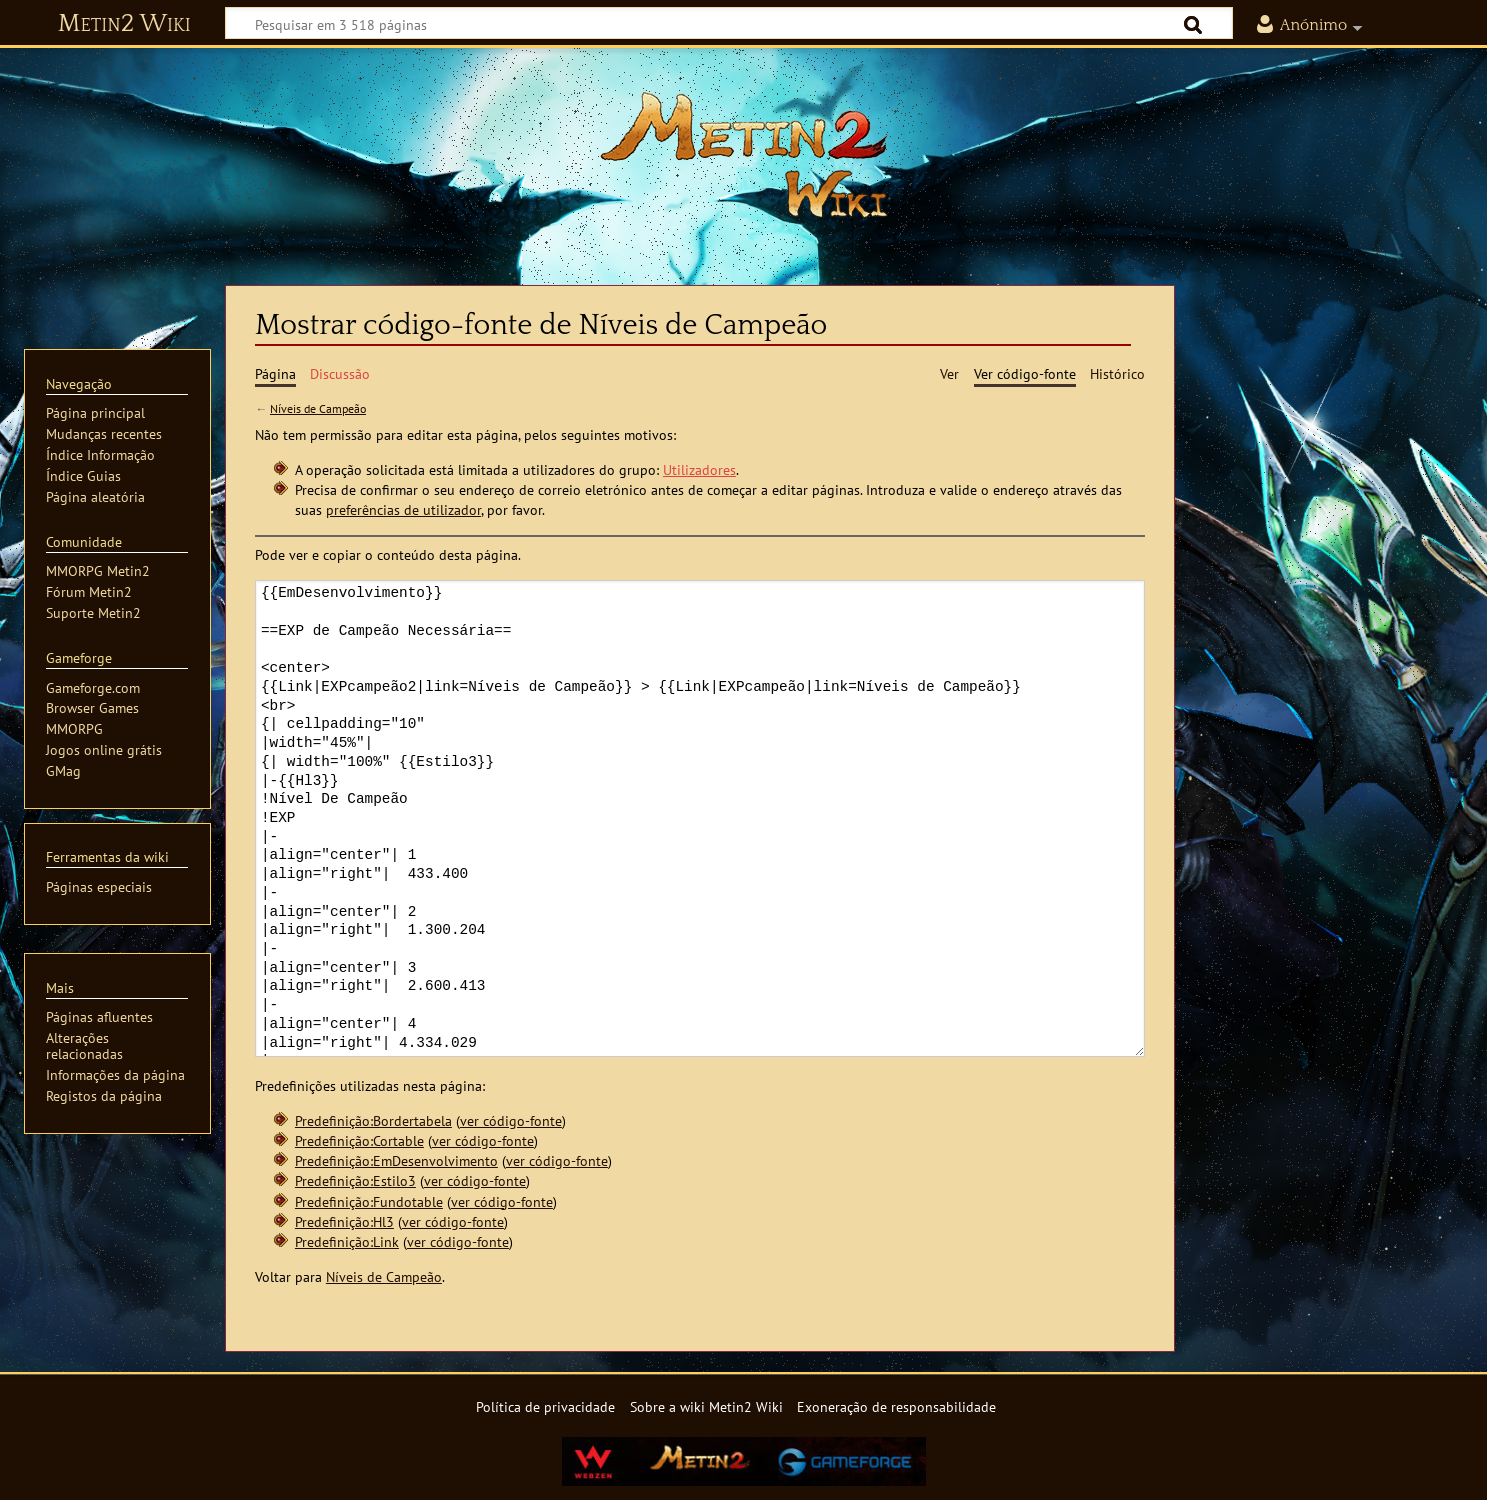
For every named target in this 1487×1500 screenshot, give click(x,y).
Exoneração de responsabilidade (896, 1406)
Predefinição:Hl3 (344, 1221)
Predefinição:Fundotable (369, 1201)
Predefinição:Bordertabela (373, 1120)
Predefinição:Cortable (359, 1140)
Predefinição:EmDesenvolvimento (396, 1160)
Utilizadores (699, 469)
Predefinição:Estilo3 (355, 1180)
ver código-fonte (511, 1120)
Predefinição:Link (347, 1241)
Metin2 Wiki (124, 24)
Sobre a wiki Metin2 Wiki (706, 1406)
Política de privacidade (545, 1406)
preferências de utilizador (403, 509)
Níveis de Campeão (318, 408)
